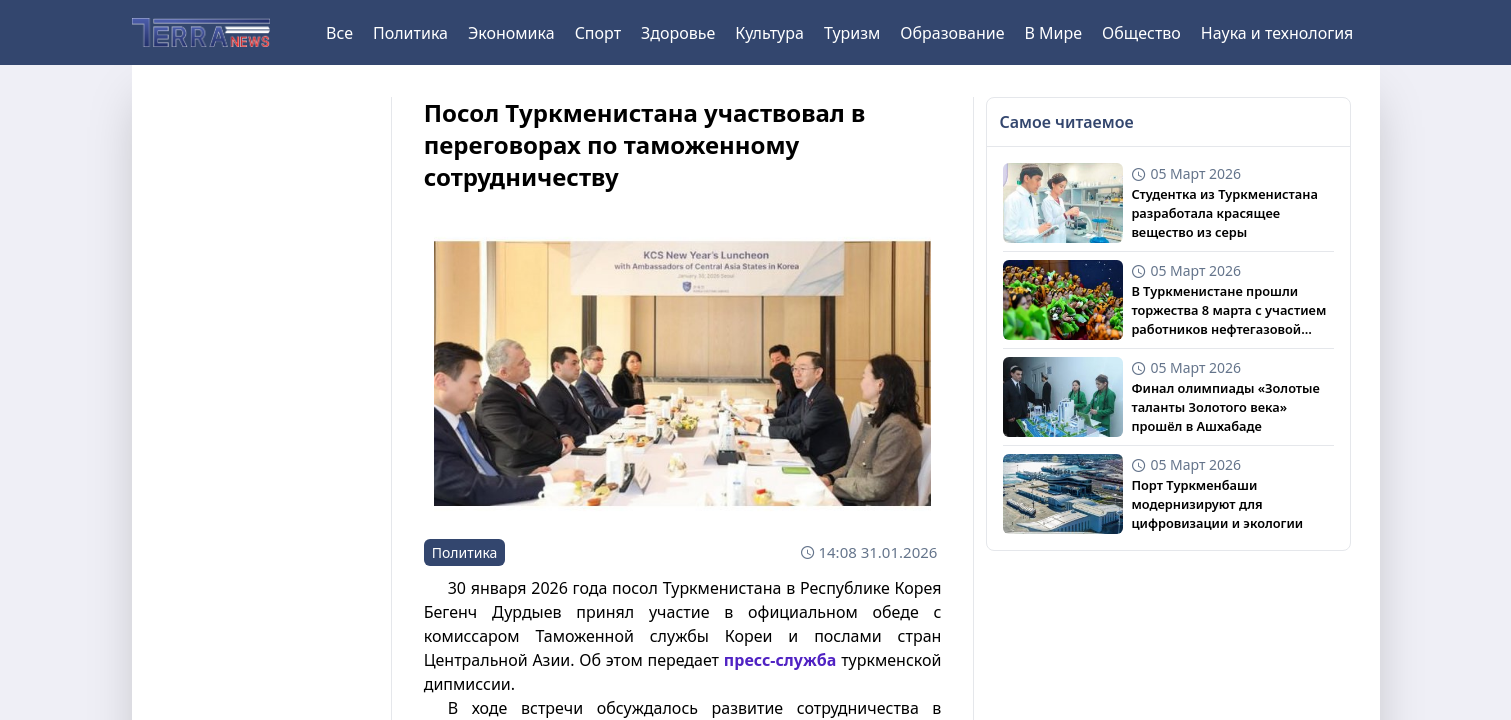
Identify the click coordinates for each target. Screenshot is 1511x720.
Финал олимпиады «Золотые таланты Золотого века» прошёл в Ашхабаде (1225, 407)
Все (339, 33)
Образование (952, 33)
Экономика (511, 33)
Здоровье (678, 33)
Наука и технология (1277, 33)
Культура (769, 33)
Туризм (852, 33)
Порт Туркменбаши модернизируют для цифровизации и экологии (1217, 504)
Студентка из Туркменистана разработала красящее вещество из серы (1224, 213)
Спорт (598, 33)
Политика (410, 33)
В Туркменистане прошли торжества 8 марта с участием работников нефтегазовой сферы (1228, 311)
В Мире (1054, 33)
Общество (1141, 33)
